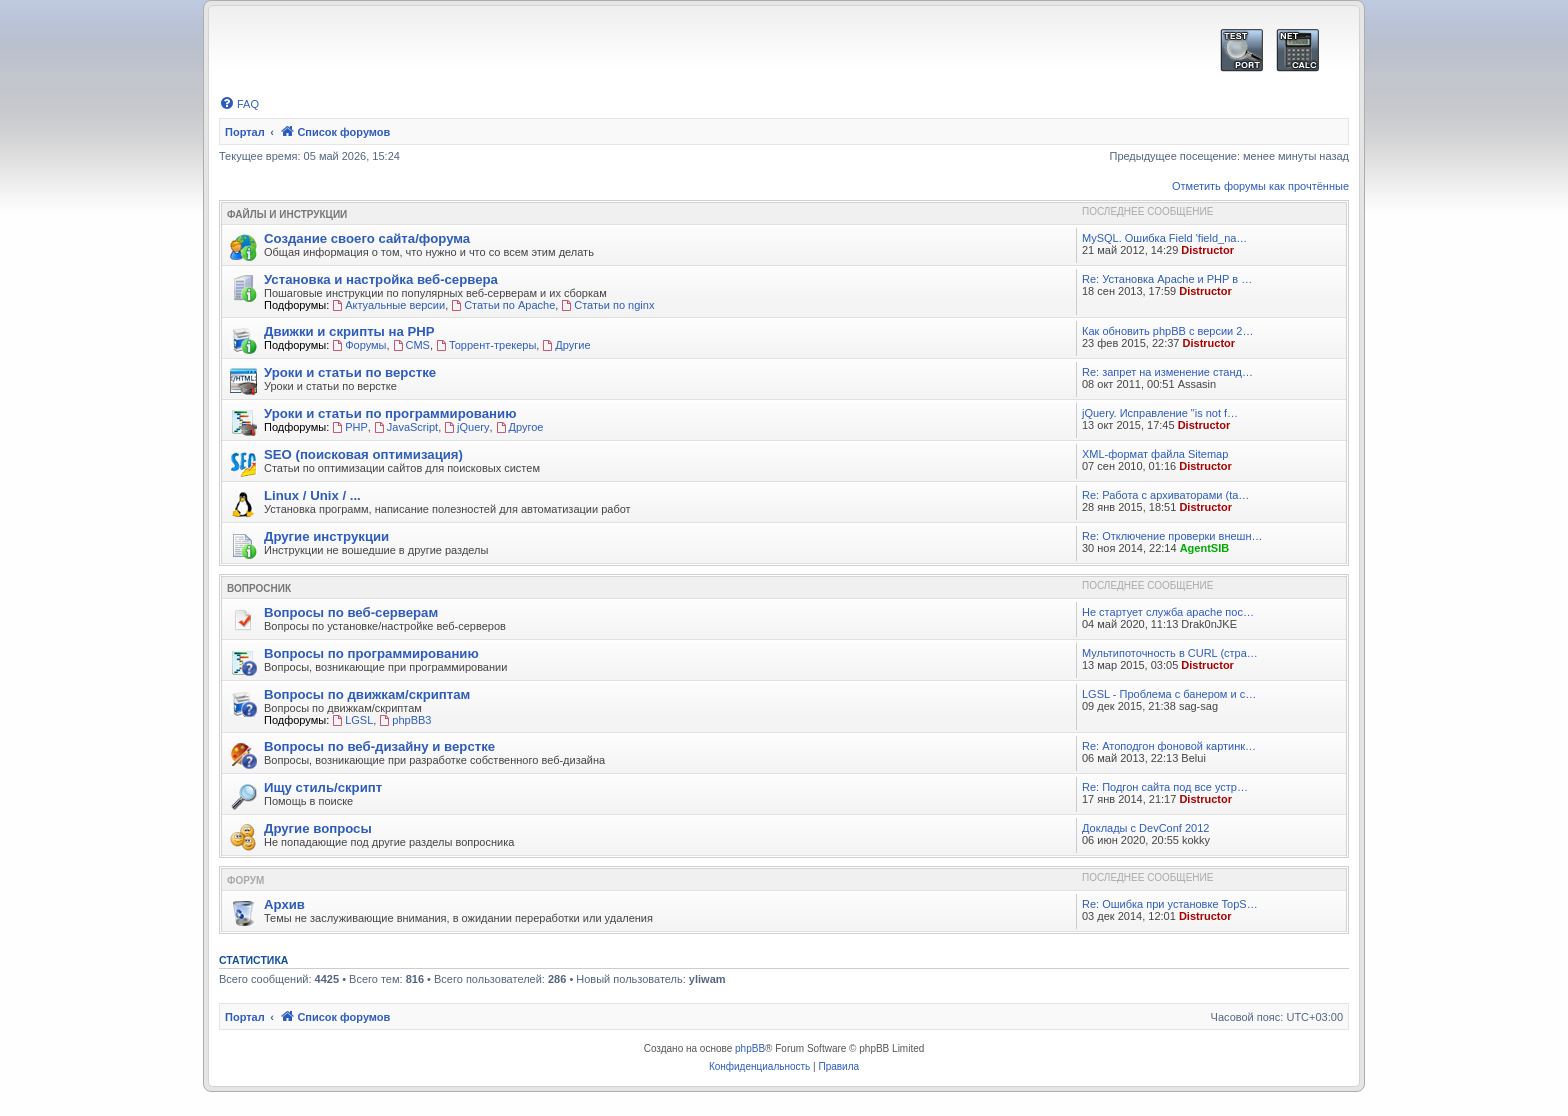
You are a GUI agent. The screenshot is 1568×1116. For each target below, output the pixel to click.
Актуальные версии (388, 305)
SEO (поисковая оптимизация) (363, 454)
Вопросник (259, 588)
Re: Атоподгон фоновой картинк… (1169, 746)
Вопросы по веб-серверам (351, 612)
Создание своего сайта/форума (367, 238)
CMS (411, 345)
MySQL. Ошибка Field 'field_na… (1164, 238)
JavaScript (406, 427)
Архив (284, 904)
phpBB (750, 1048)
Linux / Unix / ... (312, 495)
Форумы (359, 345)
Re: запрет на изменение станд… (1167, 372)
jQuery (466, 427)
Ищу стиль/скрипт (323, 787)
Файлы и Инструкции (287, 214)
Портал (245, 132)
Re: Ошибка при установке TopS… (1170, 904)
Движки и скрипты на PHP (349, 331)
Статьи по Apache (503, 305)
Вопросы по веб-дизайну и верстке (379, 746)
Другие (566, 345)
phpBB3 (405, 720)
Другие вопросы (318, 828)
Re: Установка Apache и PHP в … (1167, 279)
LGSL (352, 720)
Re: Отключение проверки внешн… (1172, 536)
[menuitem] (239, 104)
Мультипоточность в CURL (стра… (1170, 653)
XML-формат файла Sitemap (1155, 454)
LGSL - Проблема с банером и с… (1169, 694)
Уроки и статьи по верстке (350, 372)
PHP (349, 427)
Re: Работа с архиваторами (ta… (1165, 495)
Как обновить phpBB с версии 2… (1167, 331)
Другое (520, 427)
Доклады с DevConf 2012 (1145, 828)
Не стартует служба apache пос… (1168, 612)
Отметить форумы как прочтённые (1260, 186)
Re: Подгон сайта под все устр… (1165, 787)
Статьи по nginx (607, 305)
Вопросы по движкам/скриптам (367, 694)
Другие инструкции (326, 536)
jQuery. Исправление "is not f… (1160, 413)
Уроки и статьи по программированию (390, 413)
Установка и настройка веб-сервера (381, 279)
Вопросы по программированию (371, 653)
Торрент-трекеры (486, 345)
